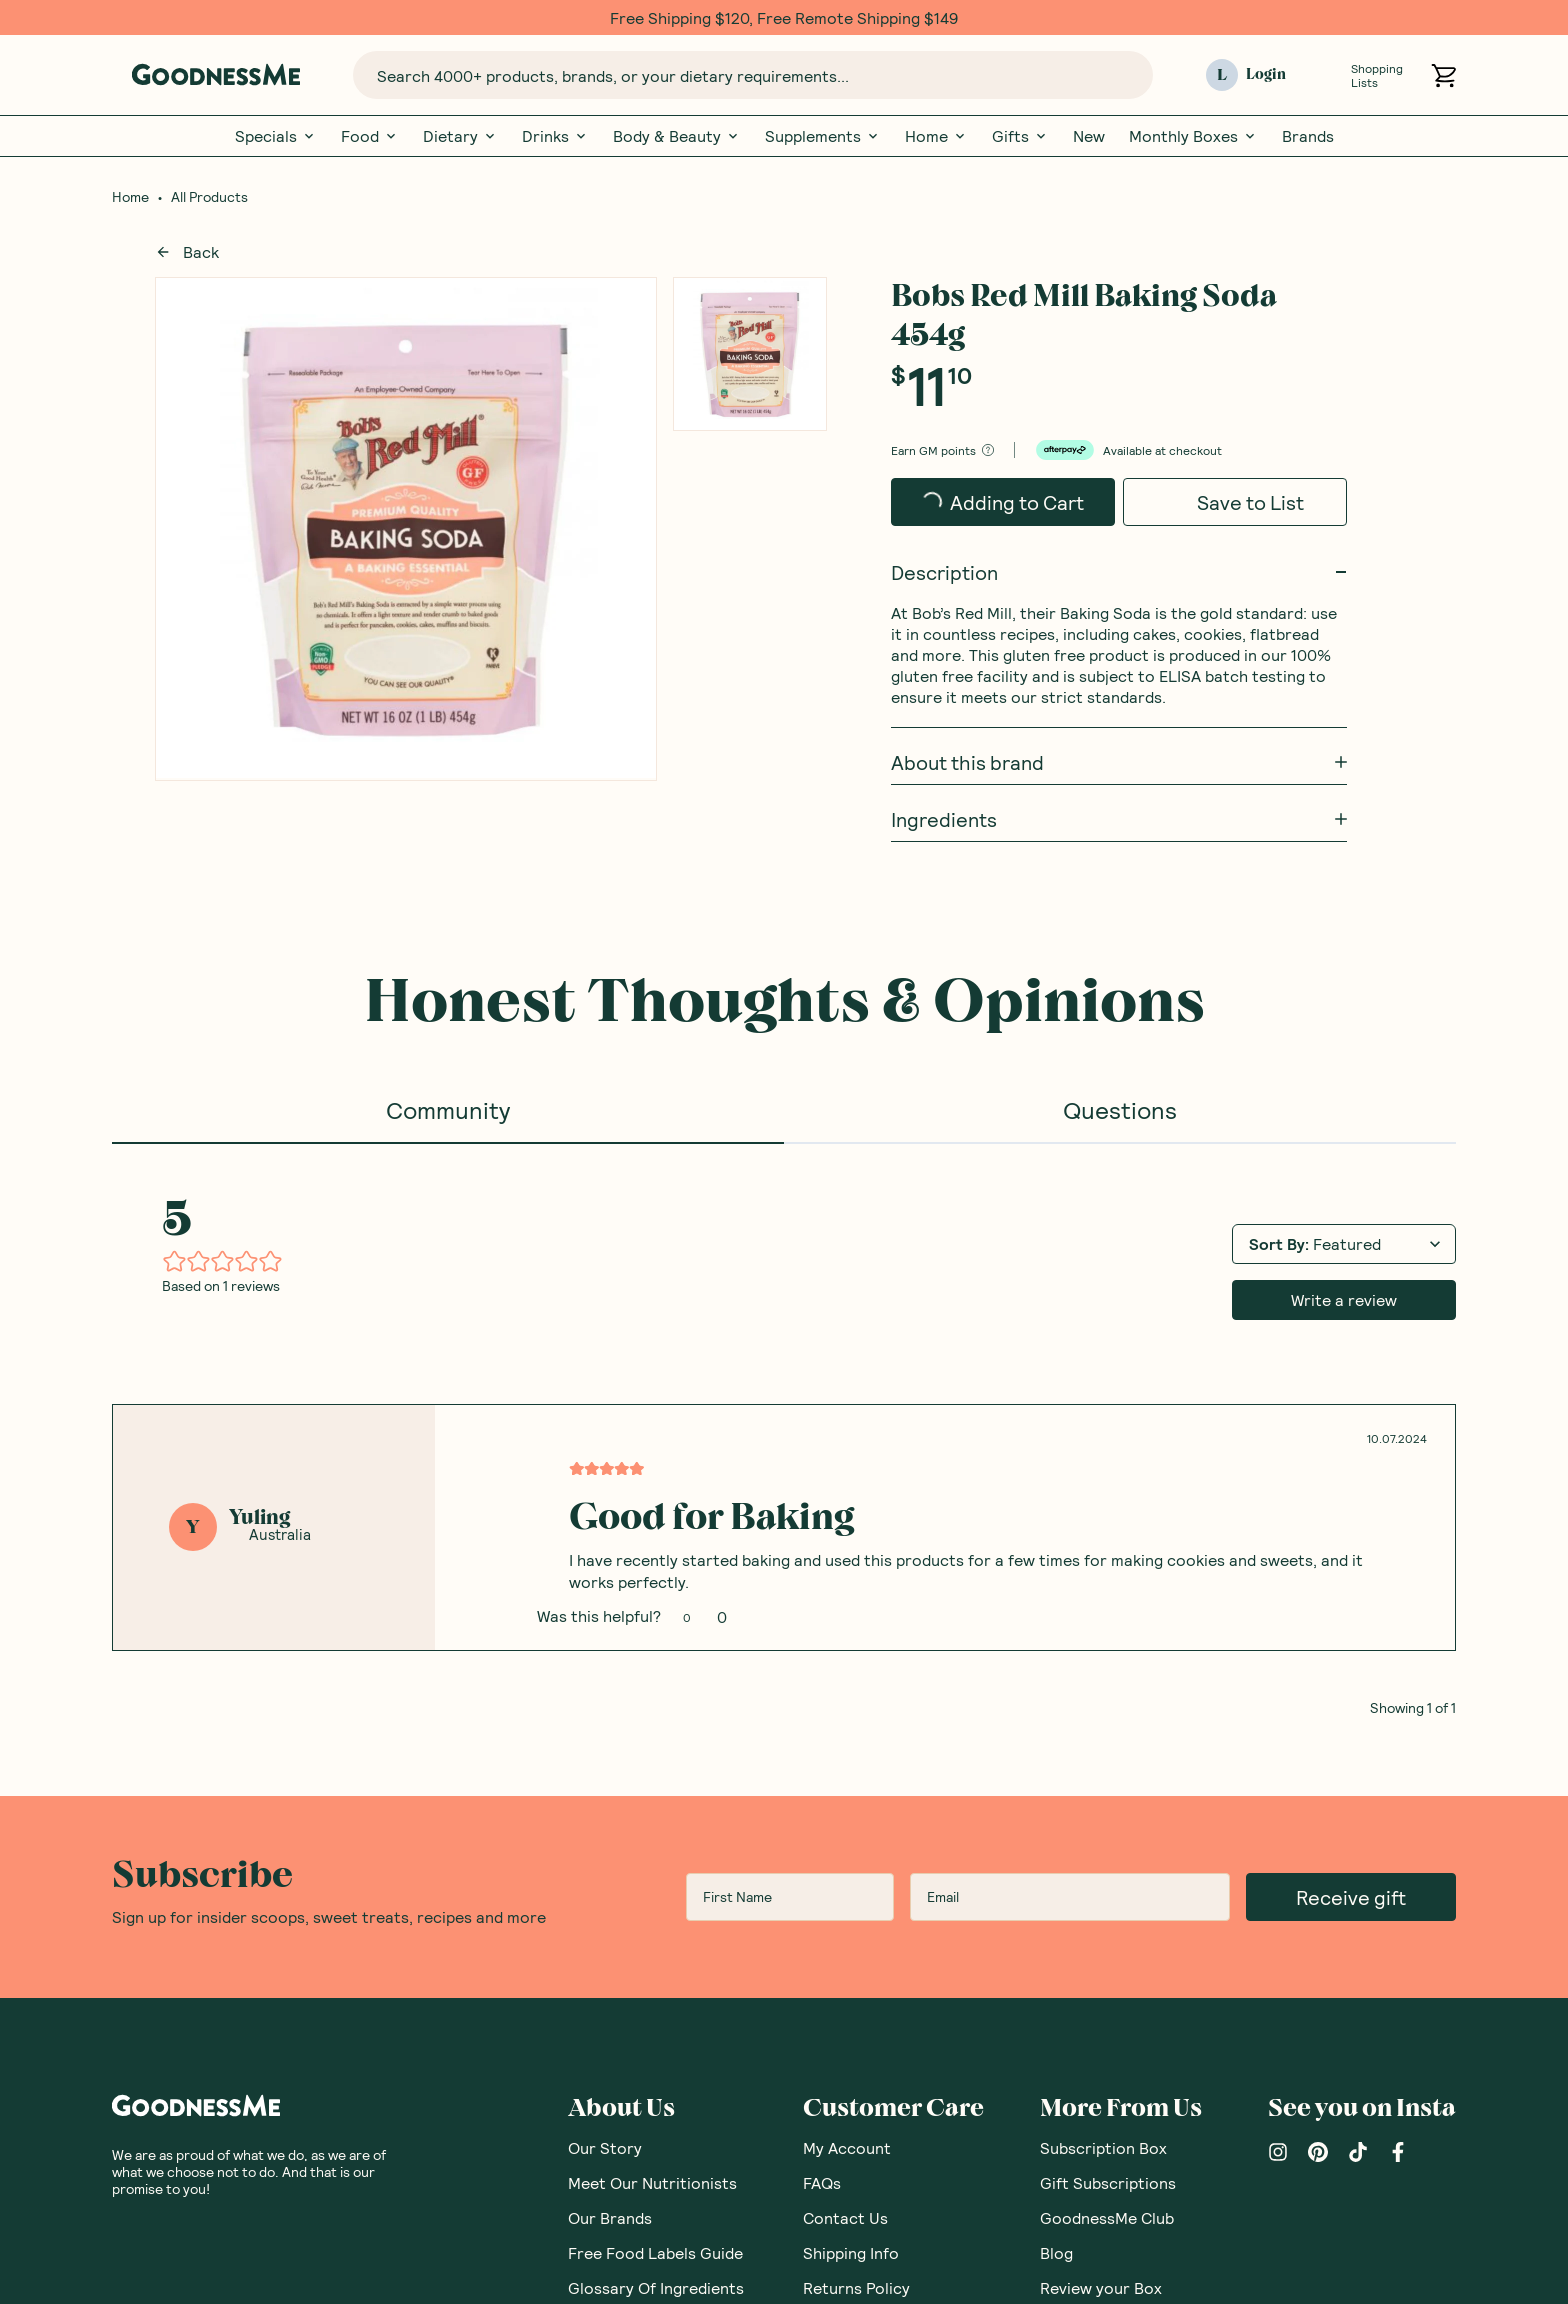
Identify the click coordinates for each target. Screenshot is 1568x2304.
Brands (1308, 136)
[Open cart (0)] (1443, 75)
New (1089, 136)
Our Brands (610, 1715)
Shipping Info (851, 1750)
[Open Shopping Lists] (1326, 75)
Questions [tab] (1120, 1109)
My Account (847, 1645)
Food (370, 136)
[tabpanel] (784, 1179)
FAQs (822, 1680)
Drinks (555, 136)
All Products (209, 197)
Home (936, 136)
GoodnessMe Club (1107, 1715)
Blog (1056, 1750)
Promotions (847, 1890)
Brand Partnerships (874, 1855)
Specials (276, 136)
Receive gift (1351, 1395)
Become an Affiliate (875, 1925)
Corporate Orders (870, 1820)
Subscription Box (1103, 1645)
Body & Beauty (677, 136)
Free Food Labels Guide (655, 1750)
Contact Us (845, 1715)
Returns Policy (856, 1785)
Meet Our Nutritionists (652, 1680)
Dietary (460, 136)
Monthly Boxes (1193, 136)
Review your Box (1101, 1785)
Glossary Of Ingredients (656, 1785)
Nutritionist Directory (1121, 1820)
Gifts (1020, 136)
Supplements (823, 136)
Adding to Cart (1003, 503)
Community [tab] (448, 1109)
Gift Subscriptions (1108, 1680)
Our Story (605, 1645)
